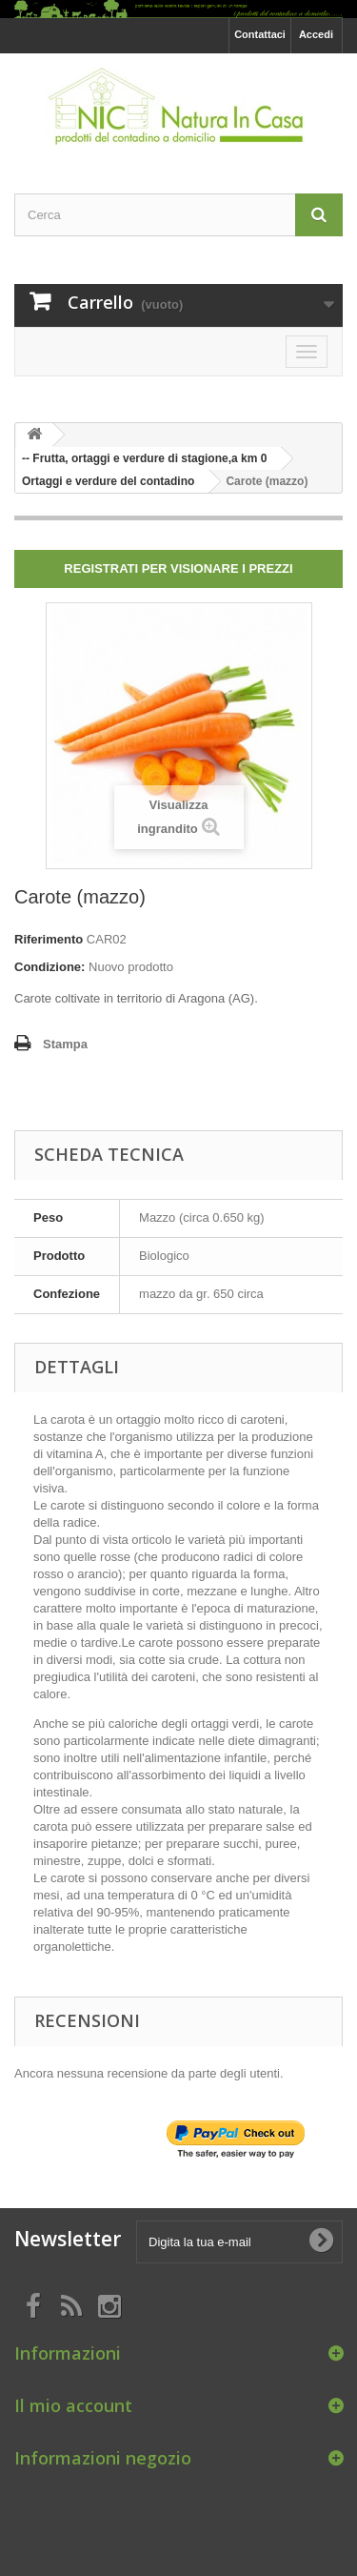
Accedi (316, 34)
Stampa (65, 1044)
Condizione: (49, 967)
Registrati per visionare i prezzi (178, 568)
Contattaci (260, 34)
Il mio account (73, 2405)
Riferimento (48, 939)
